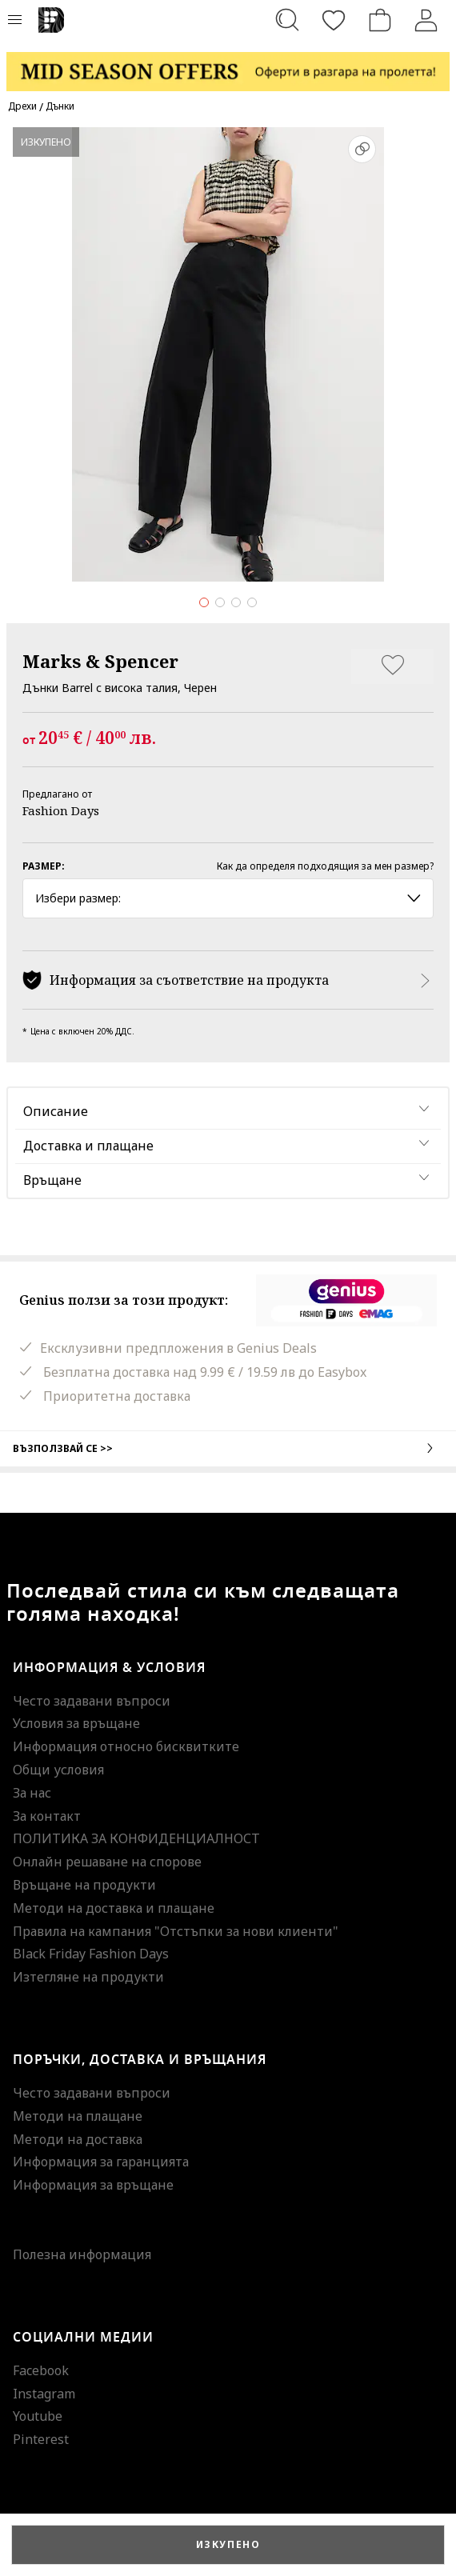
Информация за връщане (93, 2185)
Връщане (52, 1180)
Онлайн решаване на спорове (107, 1861)
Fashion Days (60, 810)
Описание (55, 1111)
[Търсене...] (287, 20)
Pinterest (41, 2439)
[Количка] (380, 20)
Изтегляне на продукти (88, 1977)
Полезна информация (82, 2254)
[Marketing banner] (228, 64)
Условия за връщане (76, 1723)
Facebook (41, 2370)
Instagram (44, 2393)
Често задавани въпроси (91, 1701)
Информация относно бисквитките (126, 1746)
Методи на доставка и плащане (113, 1908)
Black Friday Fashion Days (91, 1953)
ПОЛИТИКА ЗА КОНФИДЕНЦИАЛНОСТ (136, 1838)
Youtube (37, 2416)
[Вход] (426, 20)
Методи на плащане (77, 2116)
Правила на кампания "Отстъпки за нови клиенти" (175, 1931)
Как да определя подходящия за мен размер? (325, 866)
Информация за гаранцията (101, 2161)
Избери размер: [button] (228, 898)
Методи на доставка (77, 2139)
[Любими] (333, 20)
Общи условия (58, 1769)
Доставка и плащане (88, 1145)
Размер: (43, 866)
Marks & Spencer (100, 661)
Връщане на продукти (84, 1885)
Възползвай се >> (228, 1448)
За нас (32, 1793)
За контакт (47, 1816)
